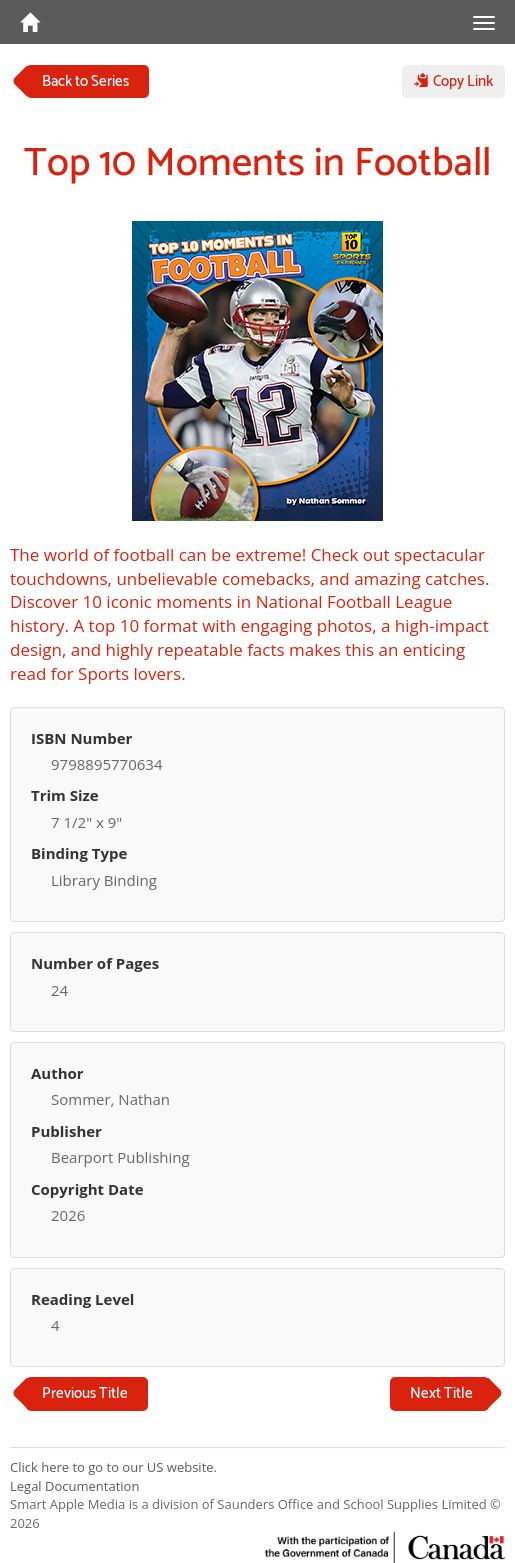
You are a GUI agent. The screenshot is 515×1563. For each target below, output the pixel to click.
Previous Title (85, 1393)
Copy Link (453, 81)
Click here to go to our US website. (113, 1467)
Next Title (441, 1393)
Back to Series (85, 81)
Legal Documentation (74, 1486)
